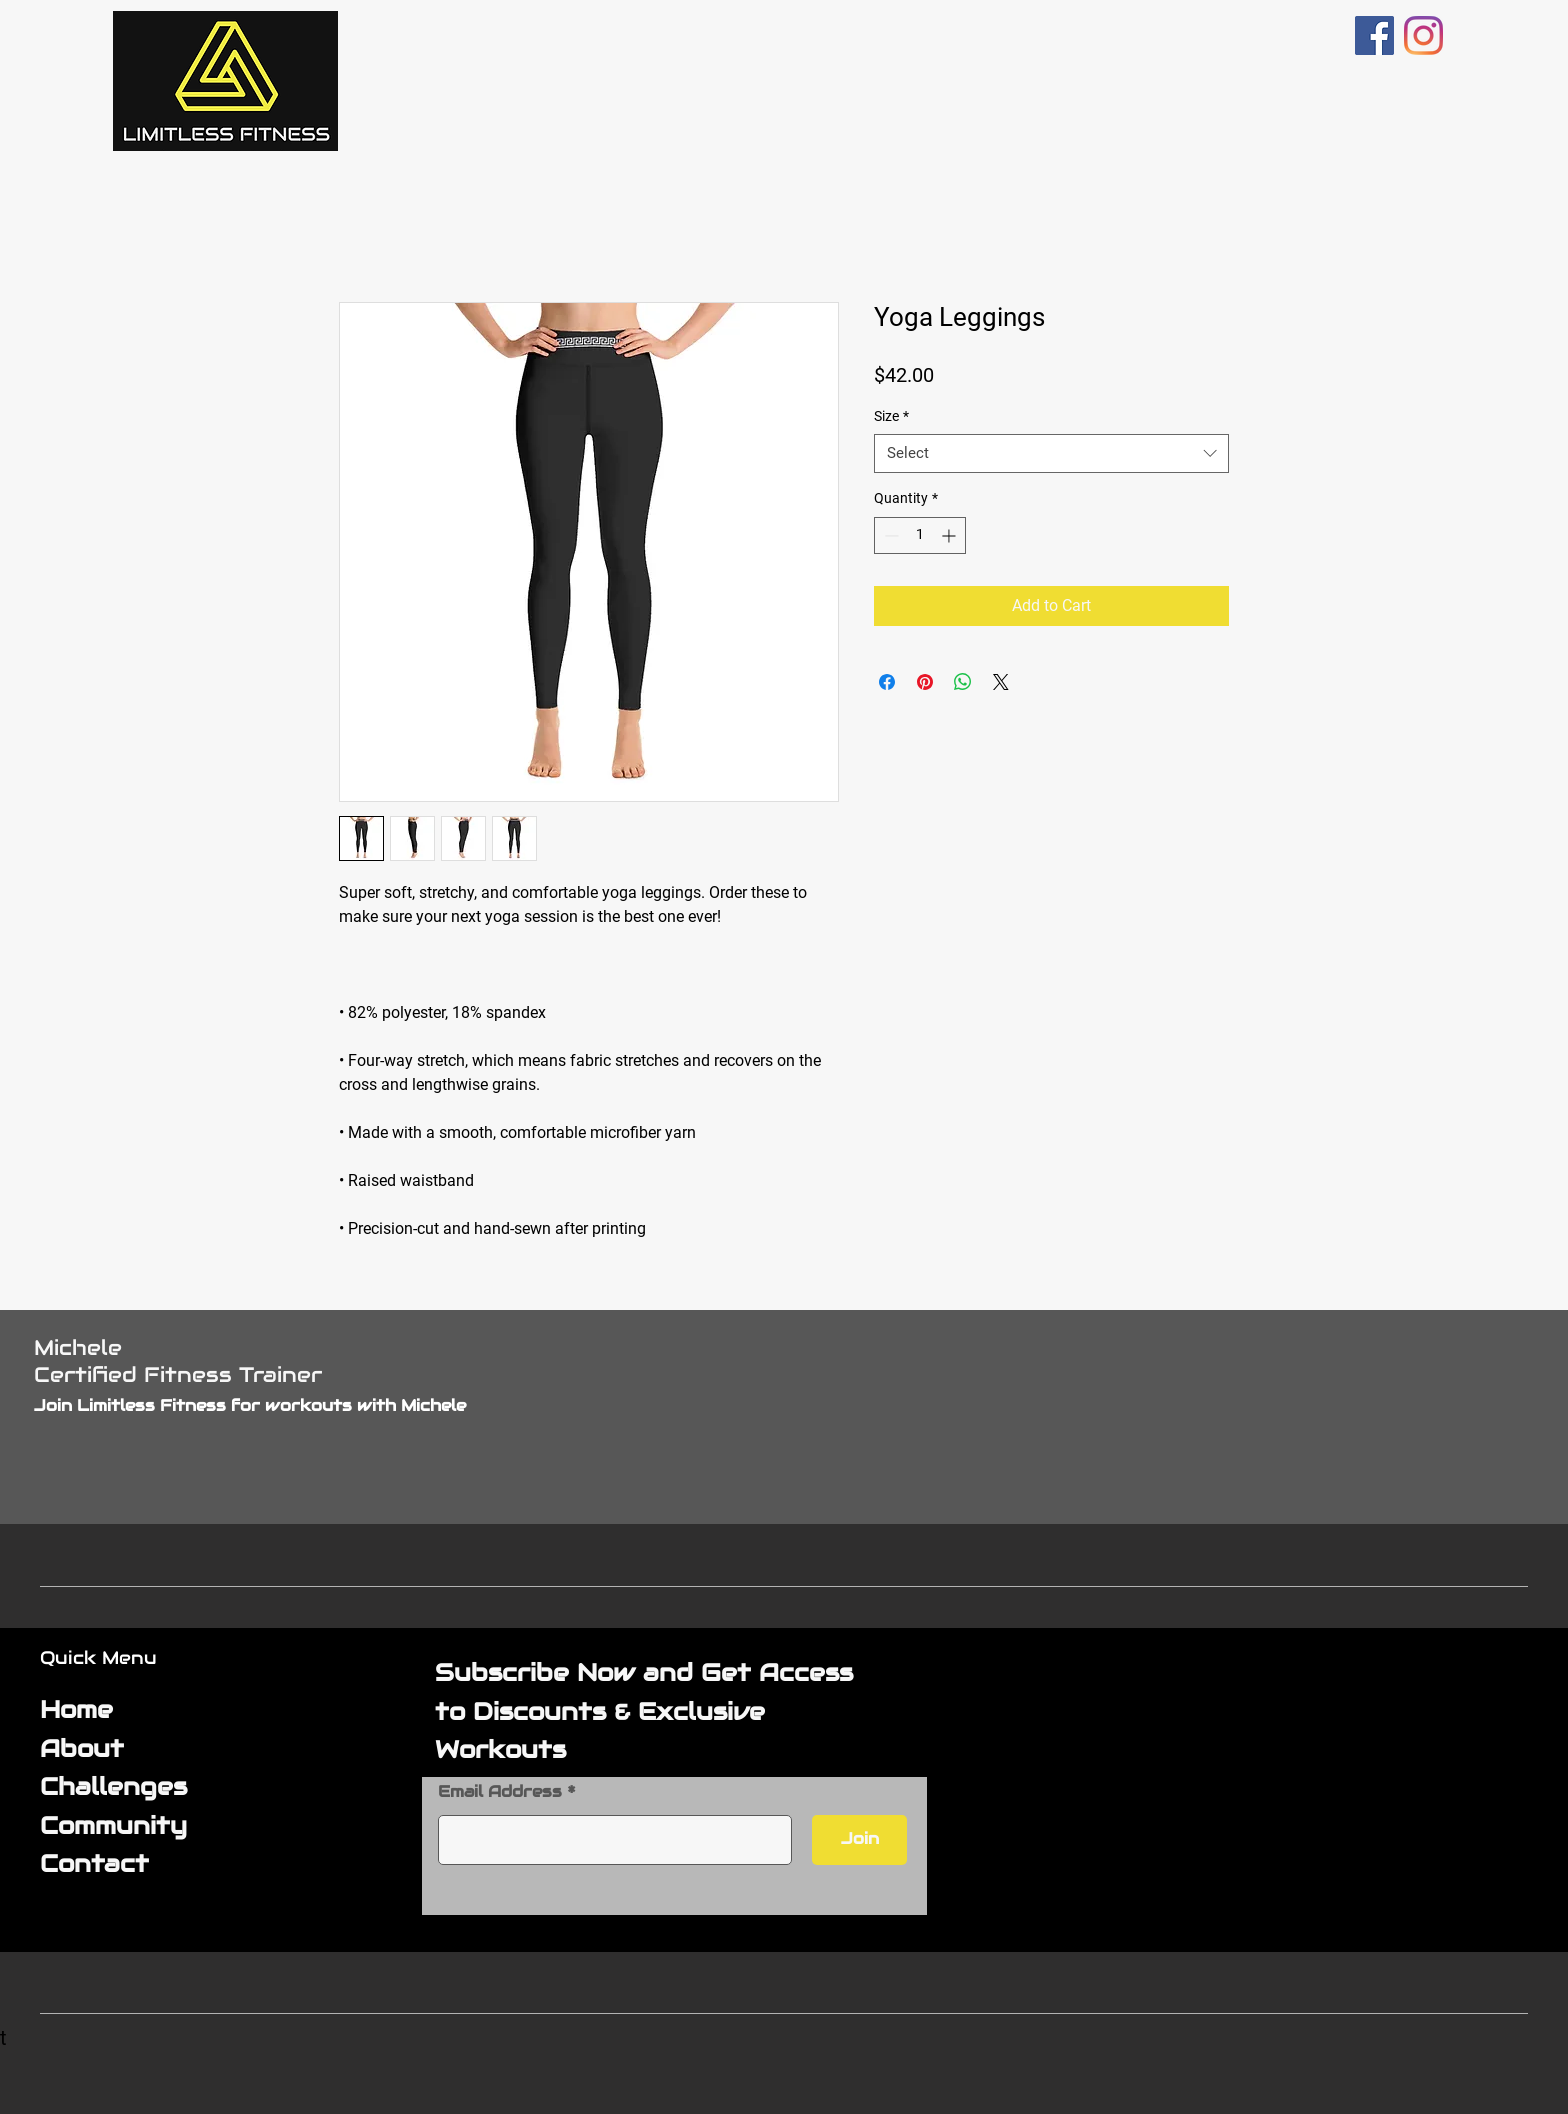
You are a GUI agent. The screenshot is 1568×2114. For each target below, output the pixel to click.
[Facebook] (1374, 35)
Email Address (500, 1792)
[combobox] (1051, 453)
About (82, 1748)
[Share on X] (1001, 682)
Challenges (113, 1786)
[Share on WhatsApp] (963, 682)
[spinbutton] (920, 535)
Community (113, 1825)
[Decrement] (889, 535)
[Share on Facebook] (887, 682)
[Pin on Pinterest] (925, 682)
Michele (78, 1347)
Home (76, 1709)
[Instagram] (1423, 35)
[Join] (859, 1840)
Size (891, 416)
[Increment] (950, 535)
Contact (94, 1863)
